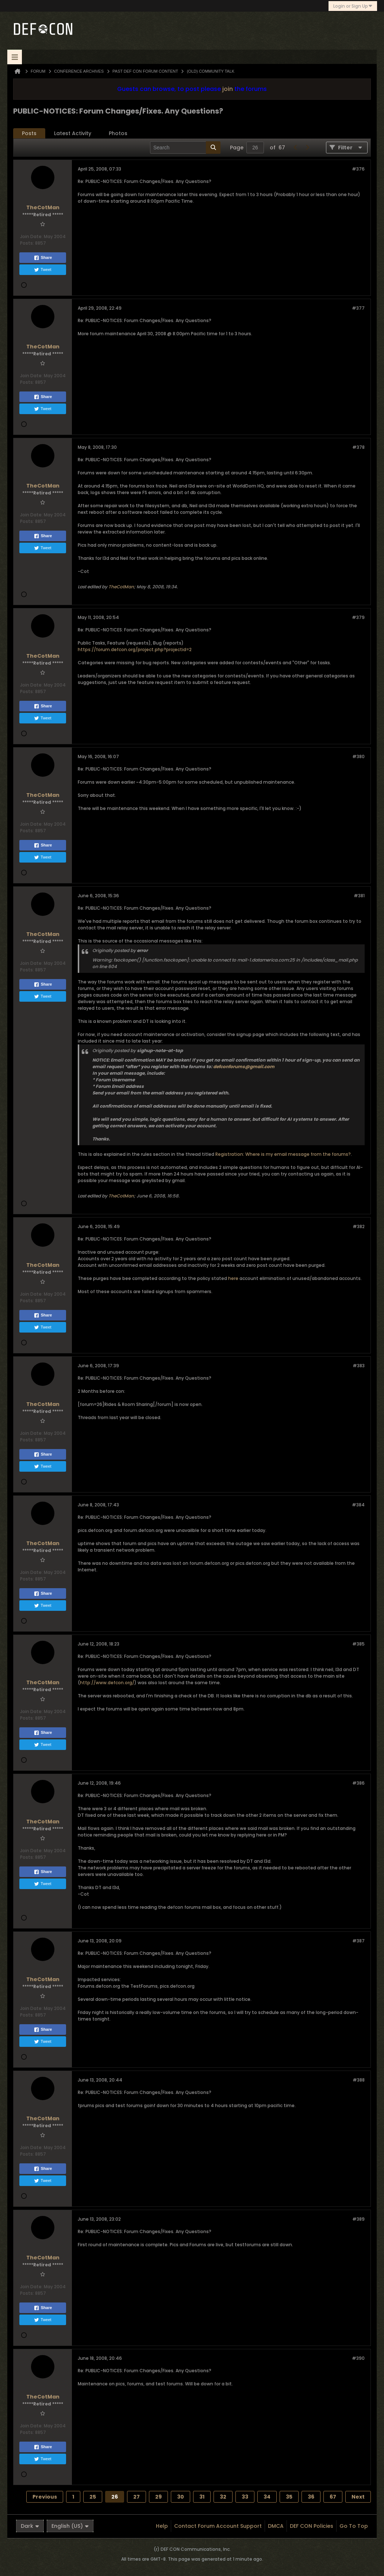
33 (245, 2496)
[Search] (185, 147)
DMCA (276, 2526)
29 (158, 2496)
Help (162, 2526)
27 (136, 2496)
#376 (358, 169)
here (233, 1278)
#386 (358, 1783)
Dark (30, 2526)
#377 (358, 308)
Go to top (353, 2526)
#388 (359, 2080)
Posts (29, 133)
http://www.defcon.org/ (107, 1682)
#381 (359, 896)
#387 (358, 1941)
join (227, 89)
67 (333, 2496)
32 (223, 2496)
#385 (358, 1644)
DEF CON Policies (311, 2526)
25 (92, 2496)
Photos (118, 133)
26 (114, 2496)
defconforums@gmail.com (243, 1066)
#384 (358, 1505)
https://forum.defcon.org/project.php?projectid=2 (135, 649)
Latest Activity (72, 133)
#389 (358, 2219)
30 (180, 2496)
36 (311, 2496)
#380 (358, 756)
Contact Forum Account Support (218, 2526)
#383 (359, 1365)
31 (201, 2496)
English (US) (70, 2526)
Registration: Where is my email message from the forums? (283, 1154)
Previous (44, 2496)
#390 (358, 2358)
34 (267, 2496)
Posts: (27, 243)
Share (43, 258)
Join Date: (31, 236)
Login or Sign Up (352, 6)
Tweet (42, 269)
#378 (358, 447)
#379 (358, 617)
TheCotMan (121, 587)
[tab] (29, 133)
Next (358, 2496)
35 (289, 2496)
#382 (359, 1226)
